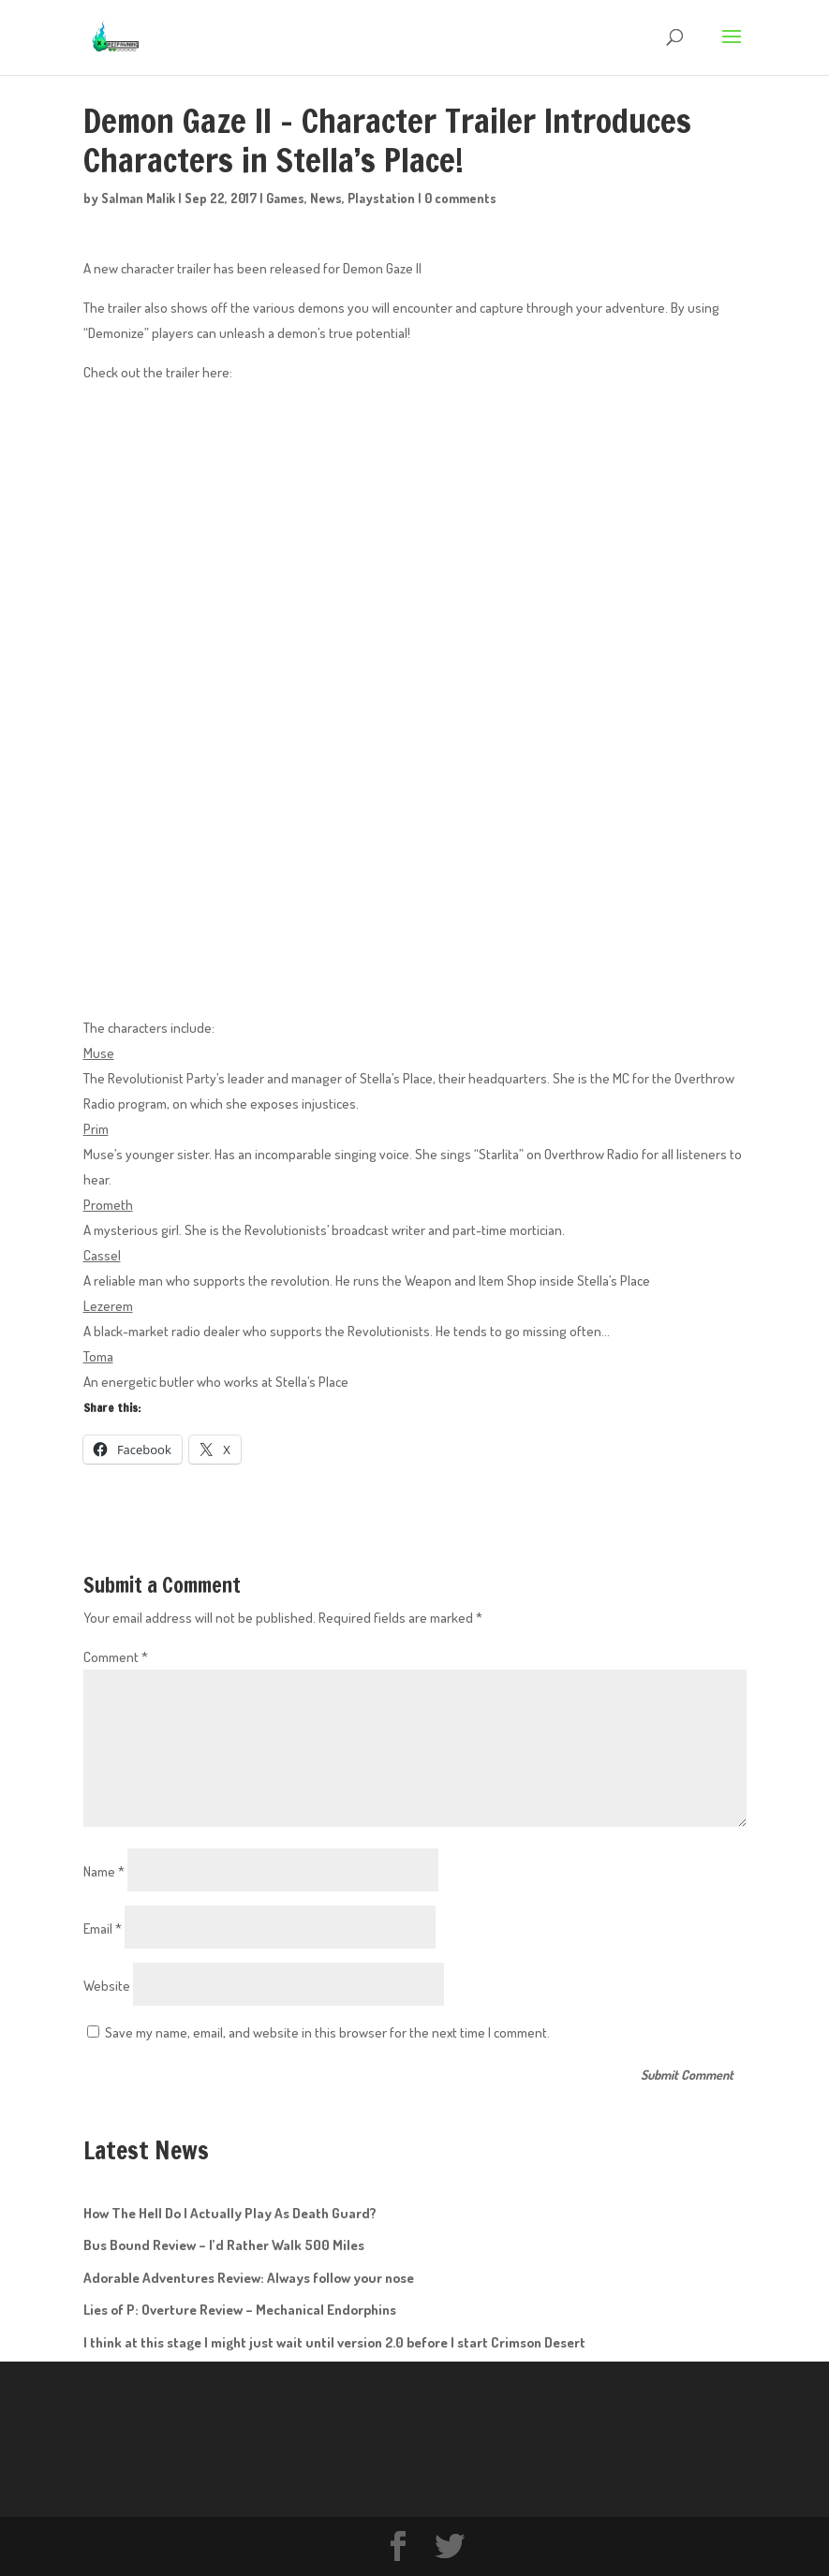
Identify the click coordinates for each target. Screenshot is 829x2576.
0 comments (460, 198)
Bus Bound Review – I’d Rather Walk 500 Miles (223, 2245)
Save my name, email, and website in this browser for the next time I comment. (327, 2032)
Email (102, 1928)
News (326, 198)
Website (106, 1986)
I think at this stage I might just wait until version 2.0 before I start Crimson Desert (334, 2342)
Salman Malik (138, 198)
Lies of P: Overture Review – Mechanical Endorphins (239, 2309)
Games (285, 198)
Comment (115, 1657)
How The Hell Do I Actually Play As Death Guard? (230, 2213)
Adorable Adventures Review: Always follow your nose (248, 2278)
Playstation (381, 198)
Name (104, 1871)
